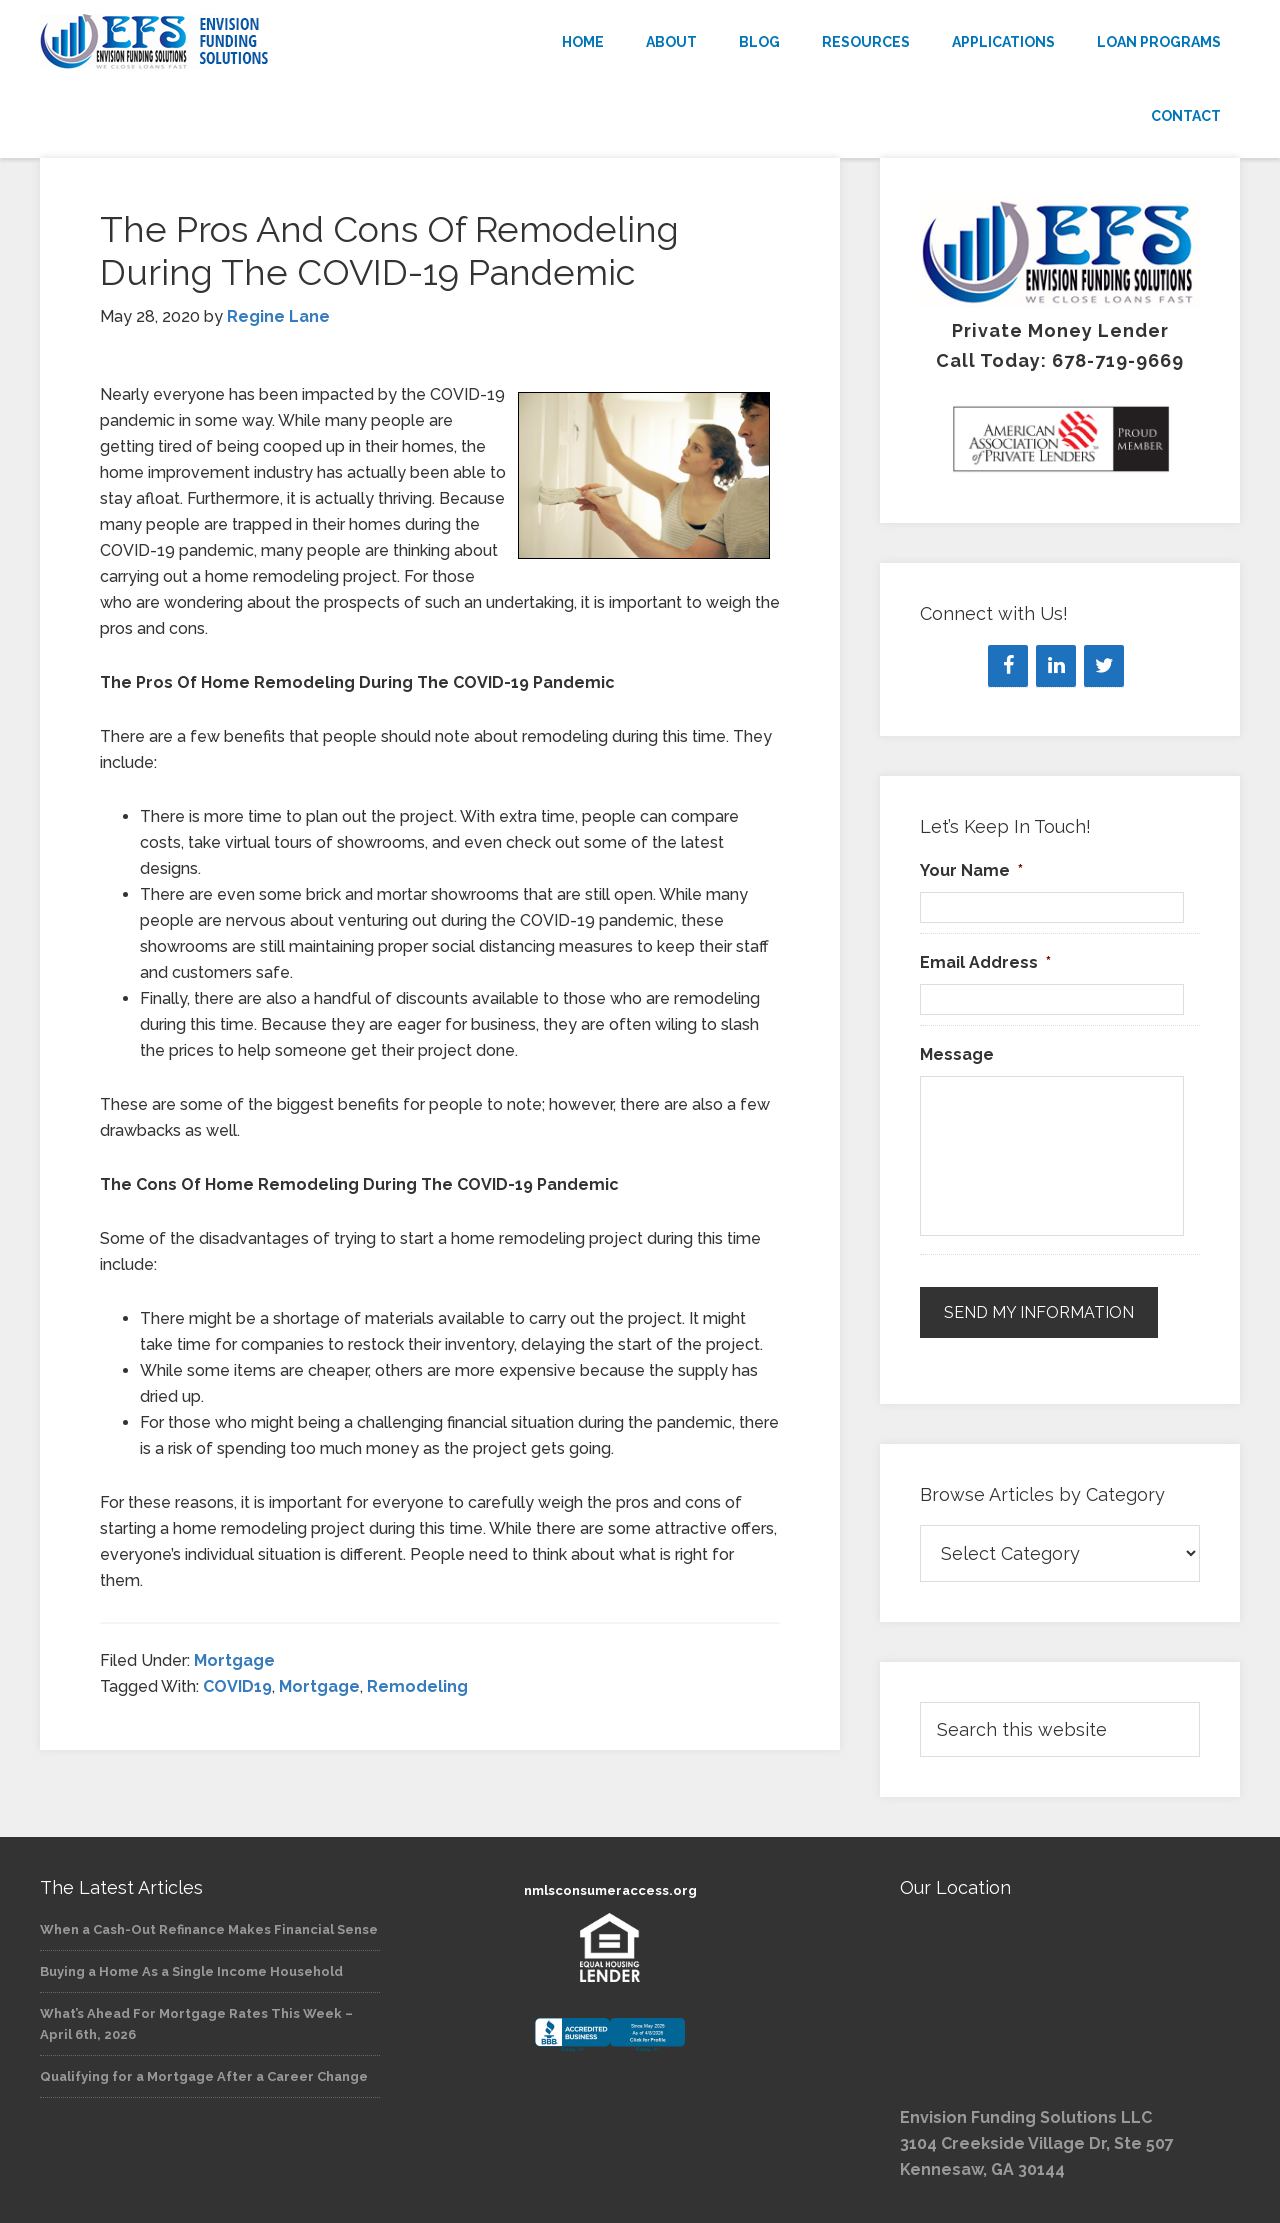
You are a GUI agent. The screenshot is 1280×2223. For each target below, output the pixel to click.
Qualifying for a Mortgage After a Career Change (204, 2076)
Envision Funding (220, 42)
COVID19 (237, 1686)
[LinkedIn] (1056, 666)
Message (957, 1054)
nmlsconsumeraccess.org (610, 1890)
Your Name (971, 870)
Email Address (985, 962)
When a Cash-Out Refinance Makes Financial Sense (209, 1929)
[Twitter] (1104, 666)
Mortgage (234, 1660)
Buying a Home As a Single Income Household (191, 1971)
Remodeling (417, 1686)
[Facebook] (1008, 666)
